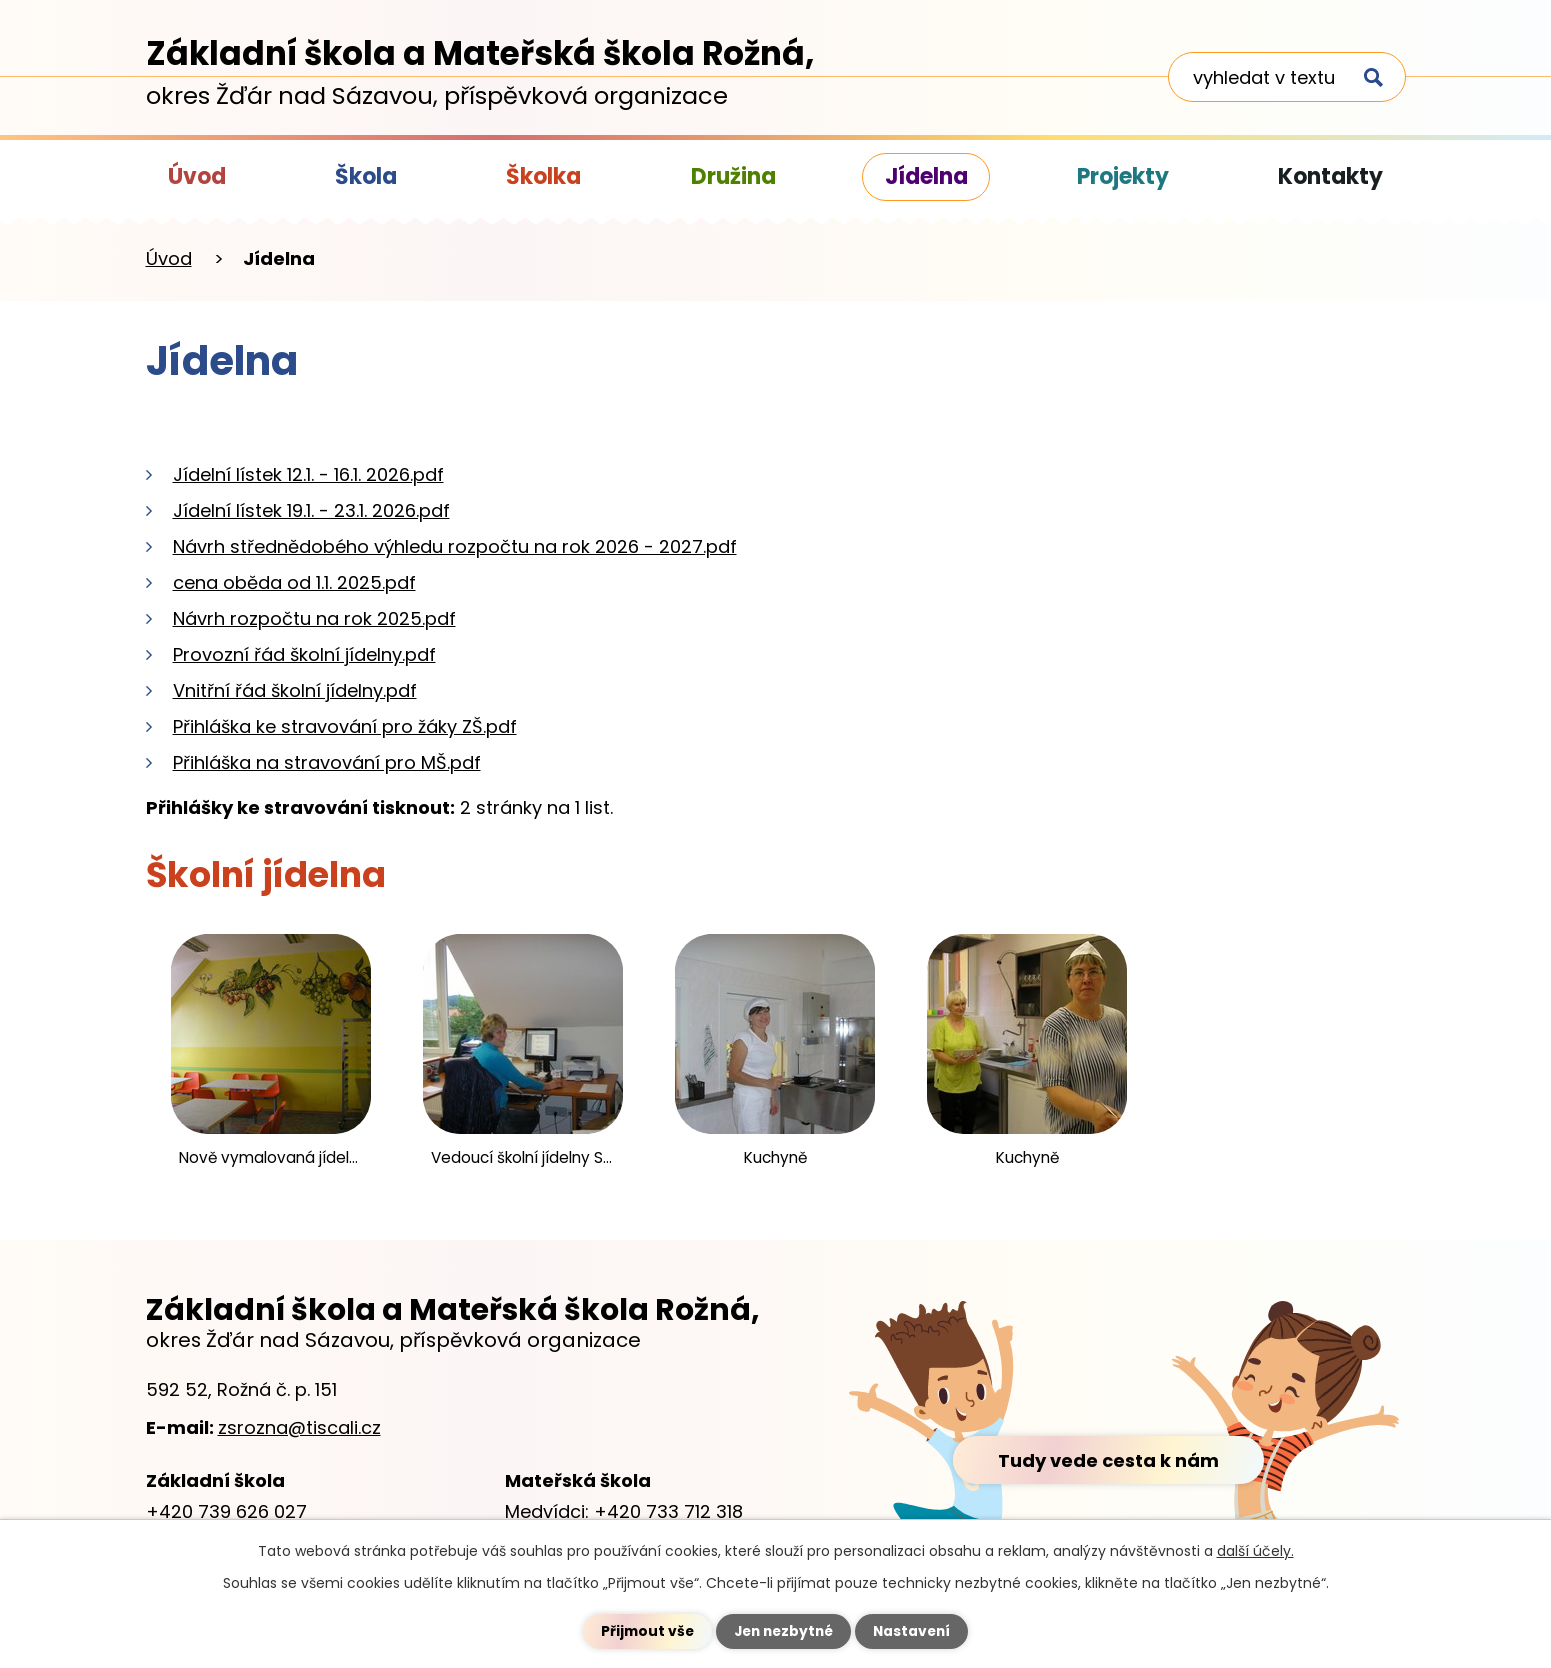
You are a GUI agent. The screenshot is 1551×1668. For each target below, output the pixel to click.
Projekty (1123, 176)
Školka (543, 176)
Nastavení (916, 1631)
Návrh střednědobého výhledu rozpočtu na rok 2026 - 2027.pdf (455, 546)
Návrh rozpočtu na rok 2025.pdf (314, 618)
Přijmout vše (643, 1631)
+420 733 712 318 (668, 1511)
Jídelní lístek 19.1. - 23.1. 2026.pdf (311, 510)
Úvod (197, 176)
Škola (366, 176)
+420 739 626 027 (226, 1511)
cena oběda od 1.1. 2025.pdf (294, 582)
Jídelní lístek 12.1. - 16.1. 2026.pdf (308, 474)
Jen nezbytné (783, 1631)
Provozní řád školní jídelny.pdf (304, 654)
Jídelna (926, 176)
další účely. (1255, 1551)
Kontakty (1330, 176)
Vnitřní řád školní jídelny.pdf (295, 690)
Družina (733, 176)
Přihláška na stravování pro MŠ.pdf (327, 762)
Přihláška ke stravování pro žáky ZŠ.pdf (345, 726)
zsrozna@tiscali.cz (299, 1427)
